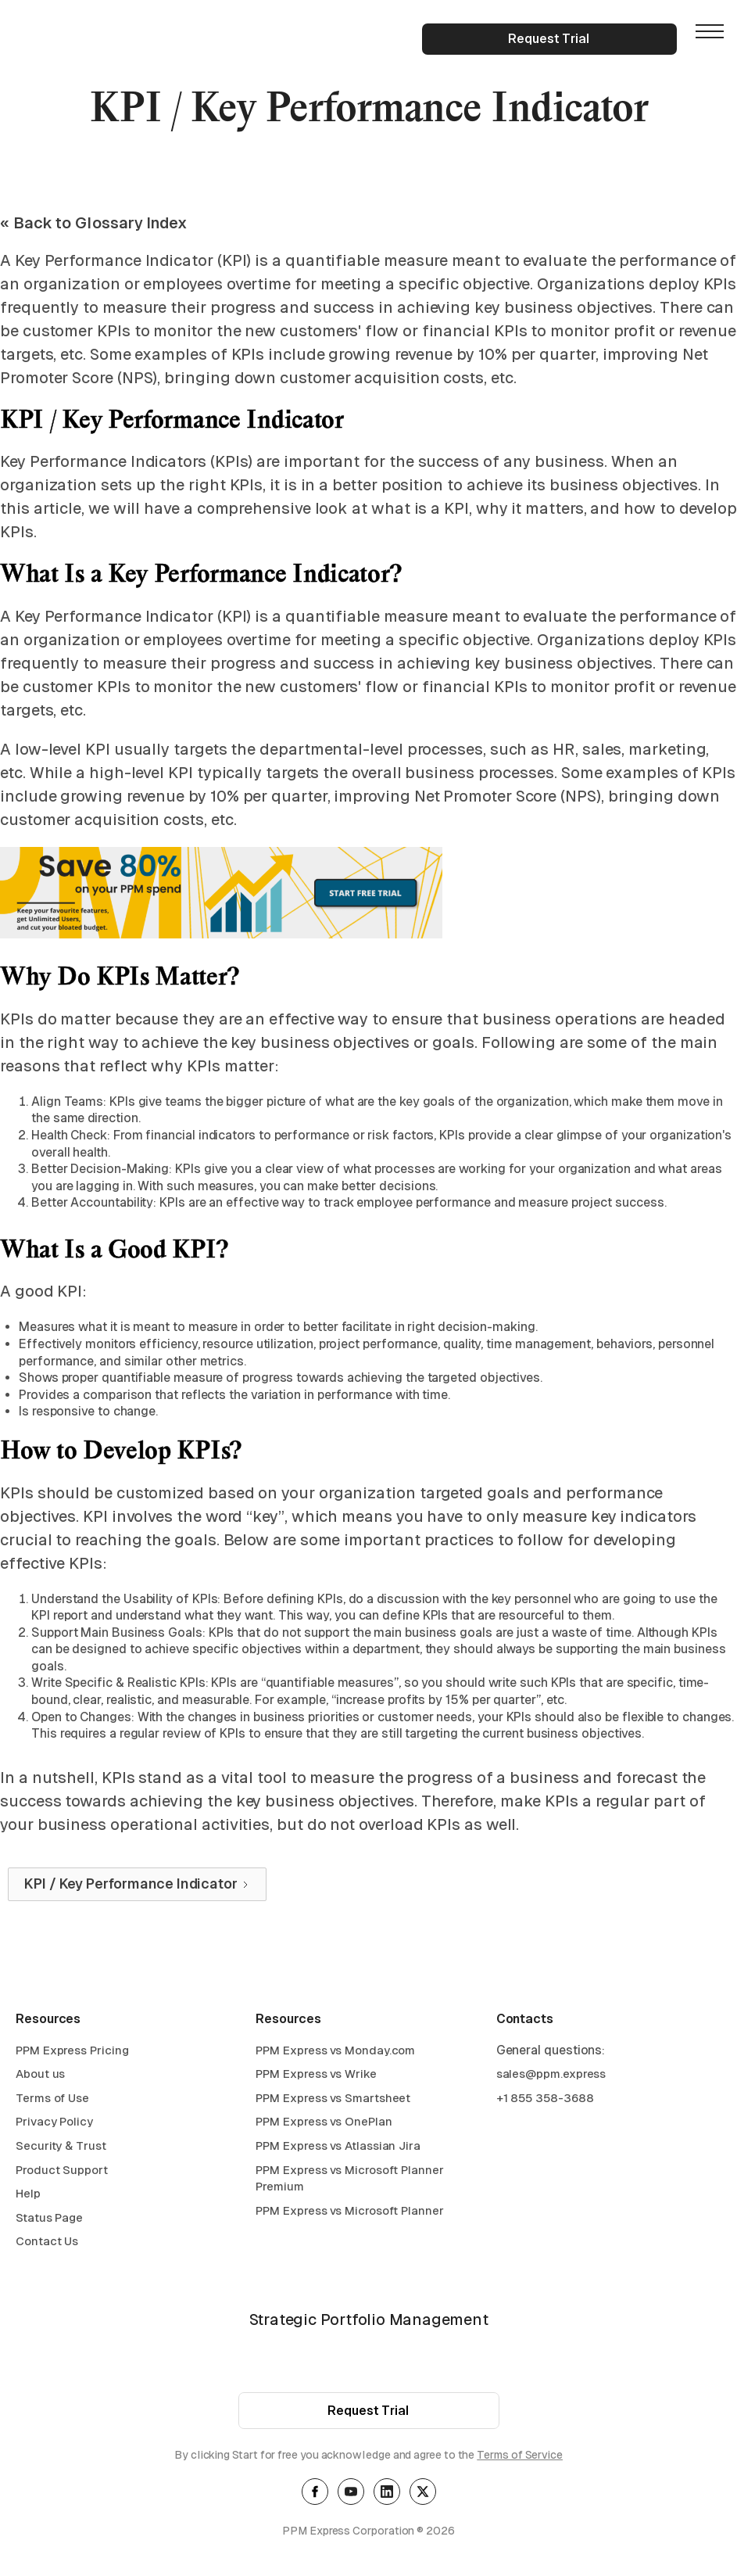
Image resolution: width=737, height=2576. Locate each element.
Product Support (62, 2172)
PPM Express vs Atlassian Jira (338, 2147)
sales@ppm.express (551, 2076)
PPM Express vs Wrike (316, 2076)
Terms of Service (520, 2457)
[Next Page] (137, 1884)
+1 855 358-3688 (545, 2100)
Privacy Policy (54, 2123)
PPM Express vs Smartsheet (333, 2100)
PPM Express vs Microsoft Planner (349, 2212)
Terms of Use (52, 2100)
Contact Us (47, 2243)
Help (28, 2195)
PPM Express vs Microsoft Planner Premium (349, 2180)
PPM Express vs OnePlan (324, 2123)
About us (40, 2076)
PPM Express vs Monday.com (335, 2052)
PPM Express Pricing (72, 2052)
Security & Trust (61, 2147)
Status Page (49, 2219)
